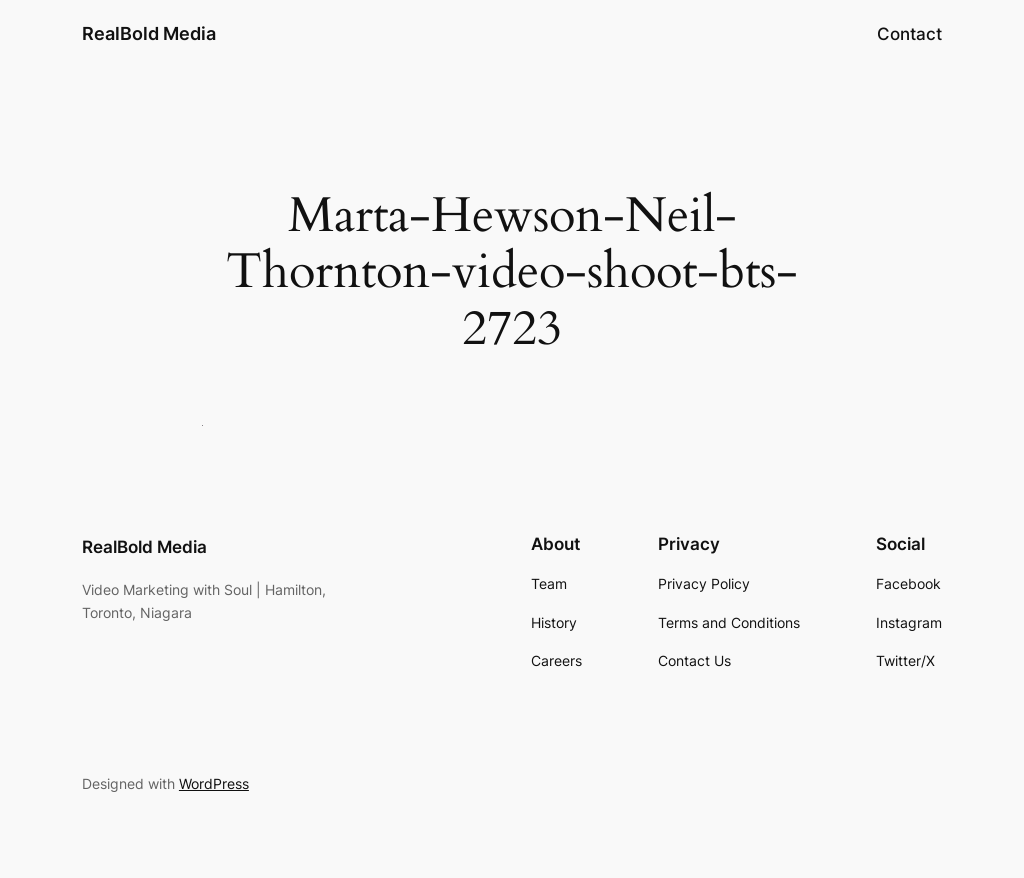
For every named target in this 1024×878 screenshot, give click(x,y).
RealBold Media (149, 33)
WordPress (214, 783)
